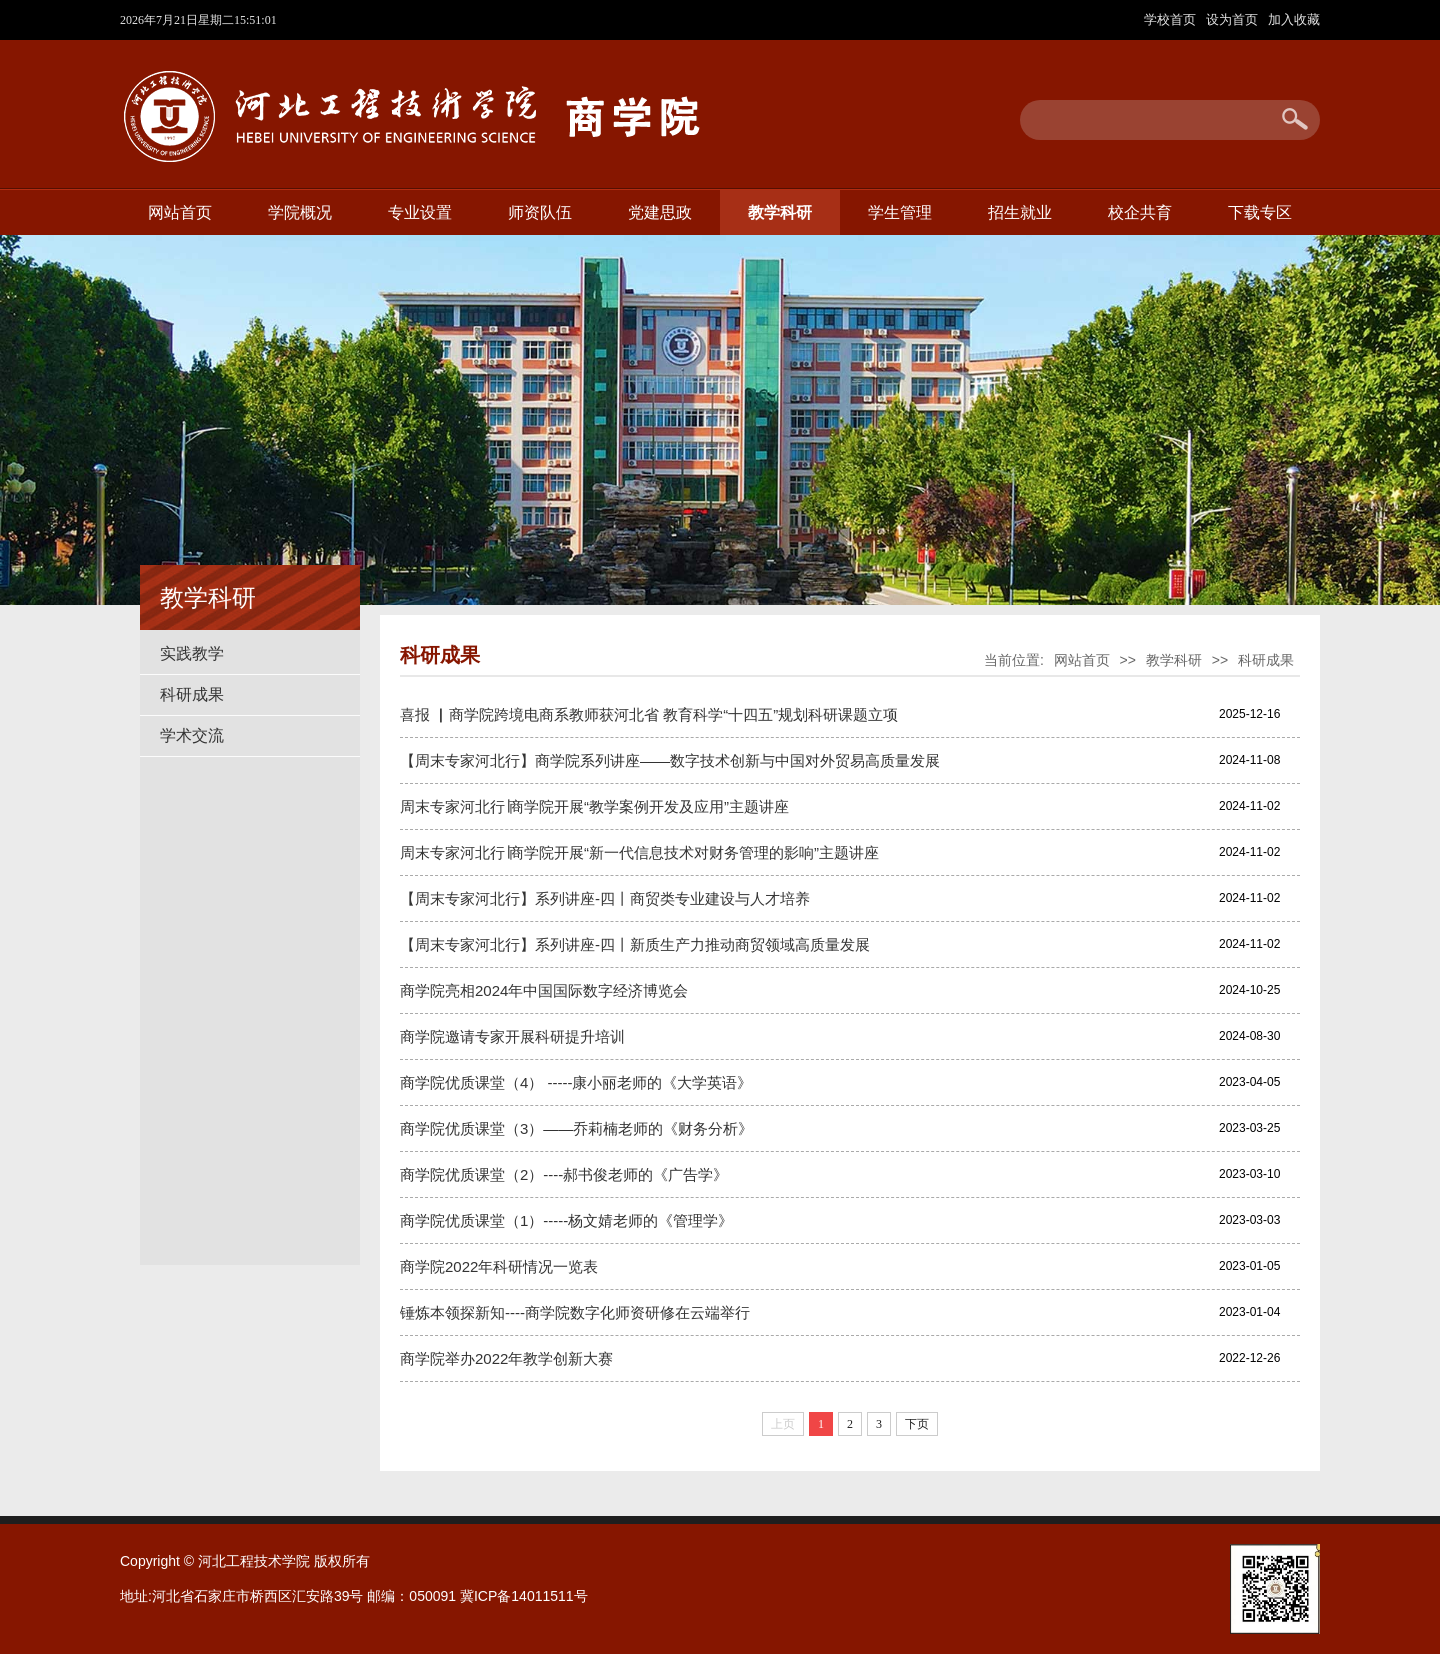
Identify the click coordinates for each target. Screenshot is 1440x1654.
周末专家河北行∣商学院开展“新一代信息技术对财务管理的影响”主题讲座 (639, 852)
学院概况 (300, 212)
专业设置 (420, 212)
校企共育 (1140, 212)
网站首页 (180, 212)
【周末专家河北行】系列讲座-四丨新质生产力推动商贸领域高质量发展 (635, 944)
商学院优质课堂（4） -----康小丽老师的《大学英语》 (576, 1082)
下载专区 (1260, 212)
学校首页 (1172, 19)
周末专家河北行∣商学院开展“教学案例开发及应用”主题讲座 (594, 806)
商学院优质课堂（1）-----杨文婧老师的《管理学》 (566, 1220)
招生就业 (1020, 212)
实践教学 (192, 653)
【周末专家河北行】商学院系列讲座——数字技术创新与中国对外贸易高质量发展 (670, 760)
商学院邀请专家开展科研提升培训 (512, 1036)
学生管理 (900, 212)
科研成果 (192, 694)
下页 (917, 1424)
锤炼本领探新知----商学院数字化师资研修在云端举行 (575, 1312)
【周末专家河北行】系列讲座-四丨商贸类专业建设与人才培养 (605, 898)
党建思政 (660, 212)
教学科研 (780, 212)
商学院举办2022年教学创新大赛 (506, 1358)
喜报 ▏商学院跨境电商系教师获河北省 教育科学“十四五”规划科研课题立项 (649, 714)
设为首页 (1234, 19)
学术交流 (192, 735)
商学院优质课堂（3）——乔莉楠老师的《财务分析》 (576, 1128)
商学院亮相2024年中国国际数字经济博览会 (544, 990)
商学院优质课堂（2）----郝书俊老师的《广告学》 (564, 1174)
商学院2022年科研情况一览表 (499, 1266)
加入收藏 (1294, 19)
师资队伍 (540, 212)
